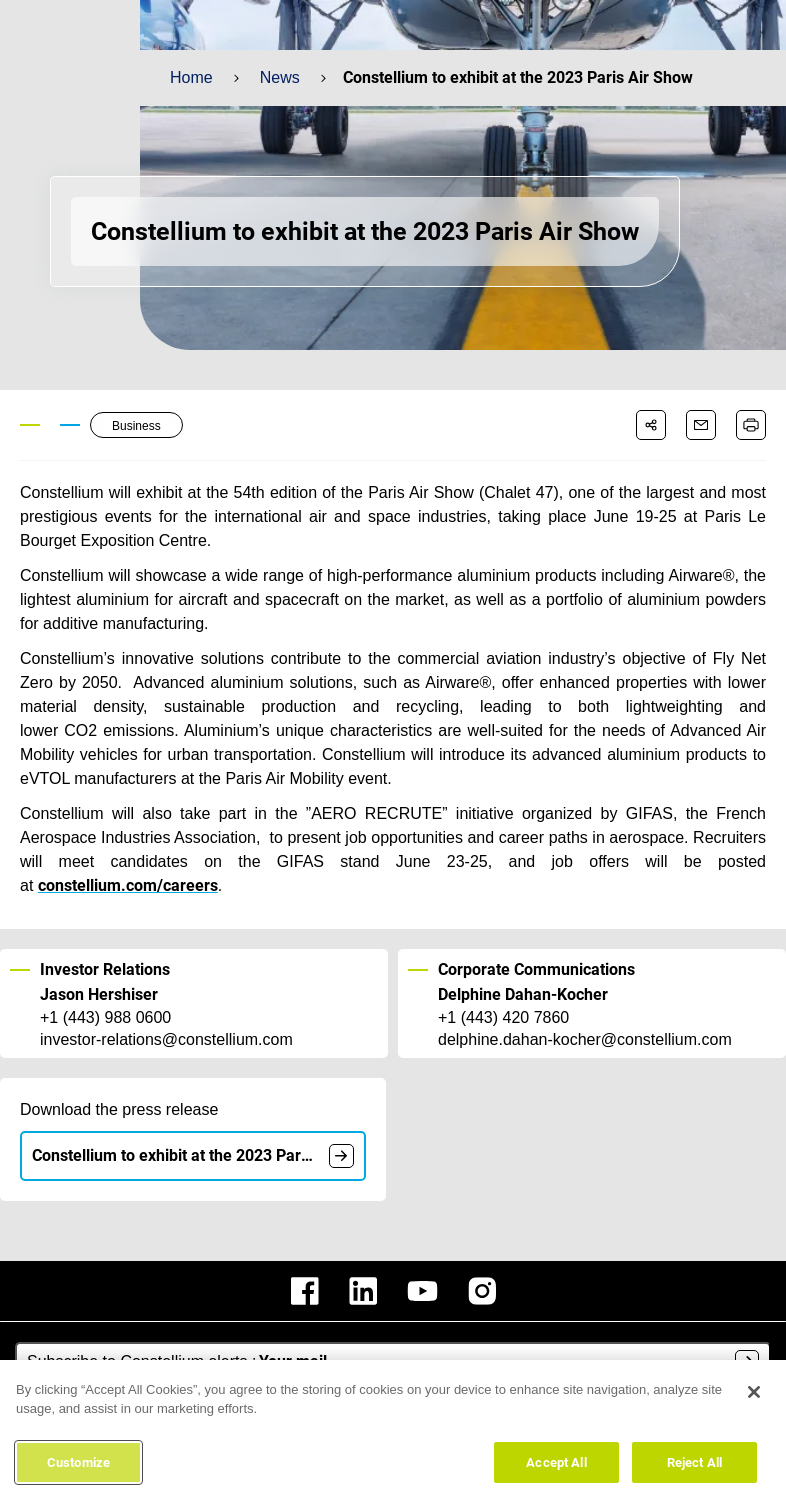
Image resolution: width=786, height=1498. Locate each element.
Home (191, 77)
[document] (341, 1156)
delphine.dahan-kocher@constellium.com (583, 1040)
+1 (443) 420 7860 (503, 1018)
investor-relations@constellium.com (166, 1040)
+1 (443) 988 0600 (105, 1018)
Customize (78, 1468)
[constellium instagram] (482, 1291)
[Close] (754, 1398)
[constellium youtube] (422, 1291)
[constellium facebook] (305, 1291)
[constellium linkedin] (363, 1291)
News (278, 77)
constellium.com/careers (128, 885)
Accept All (556, 1468)
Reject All (694, 1468)
